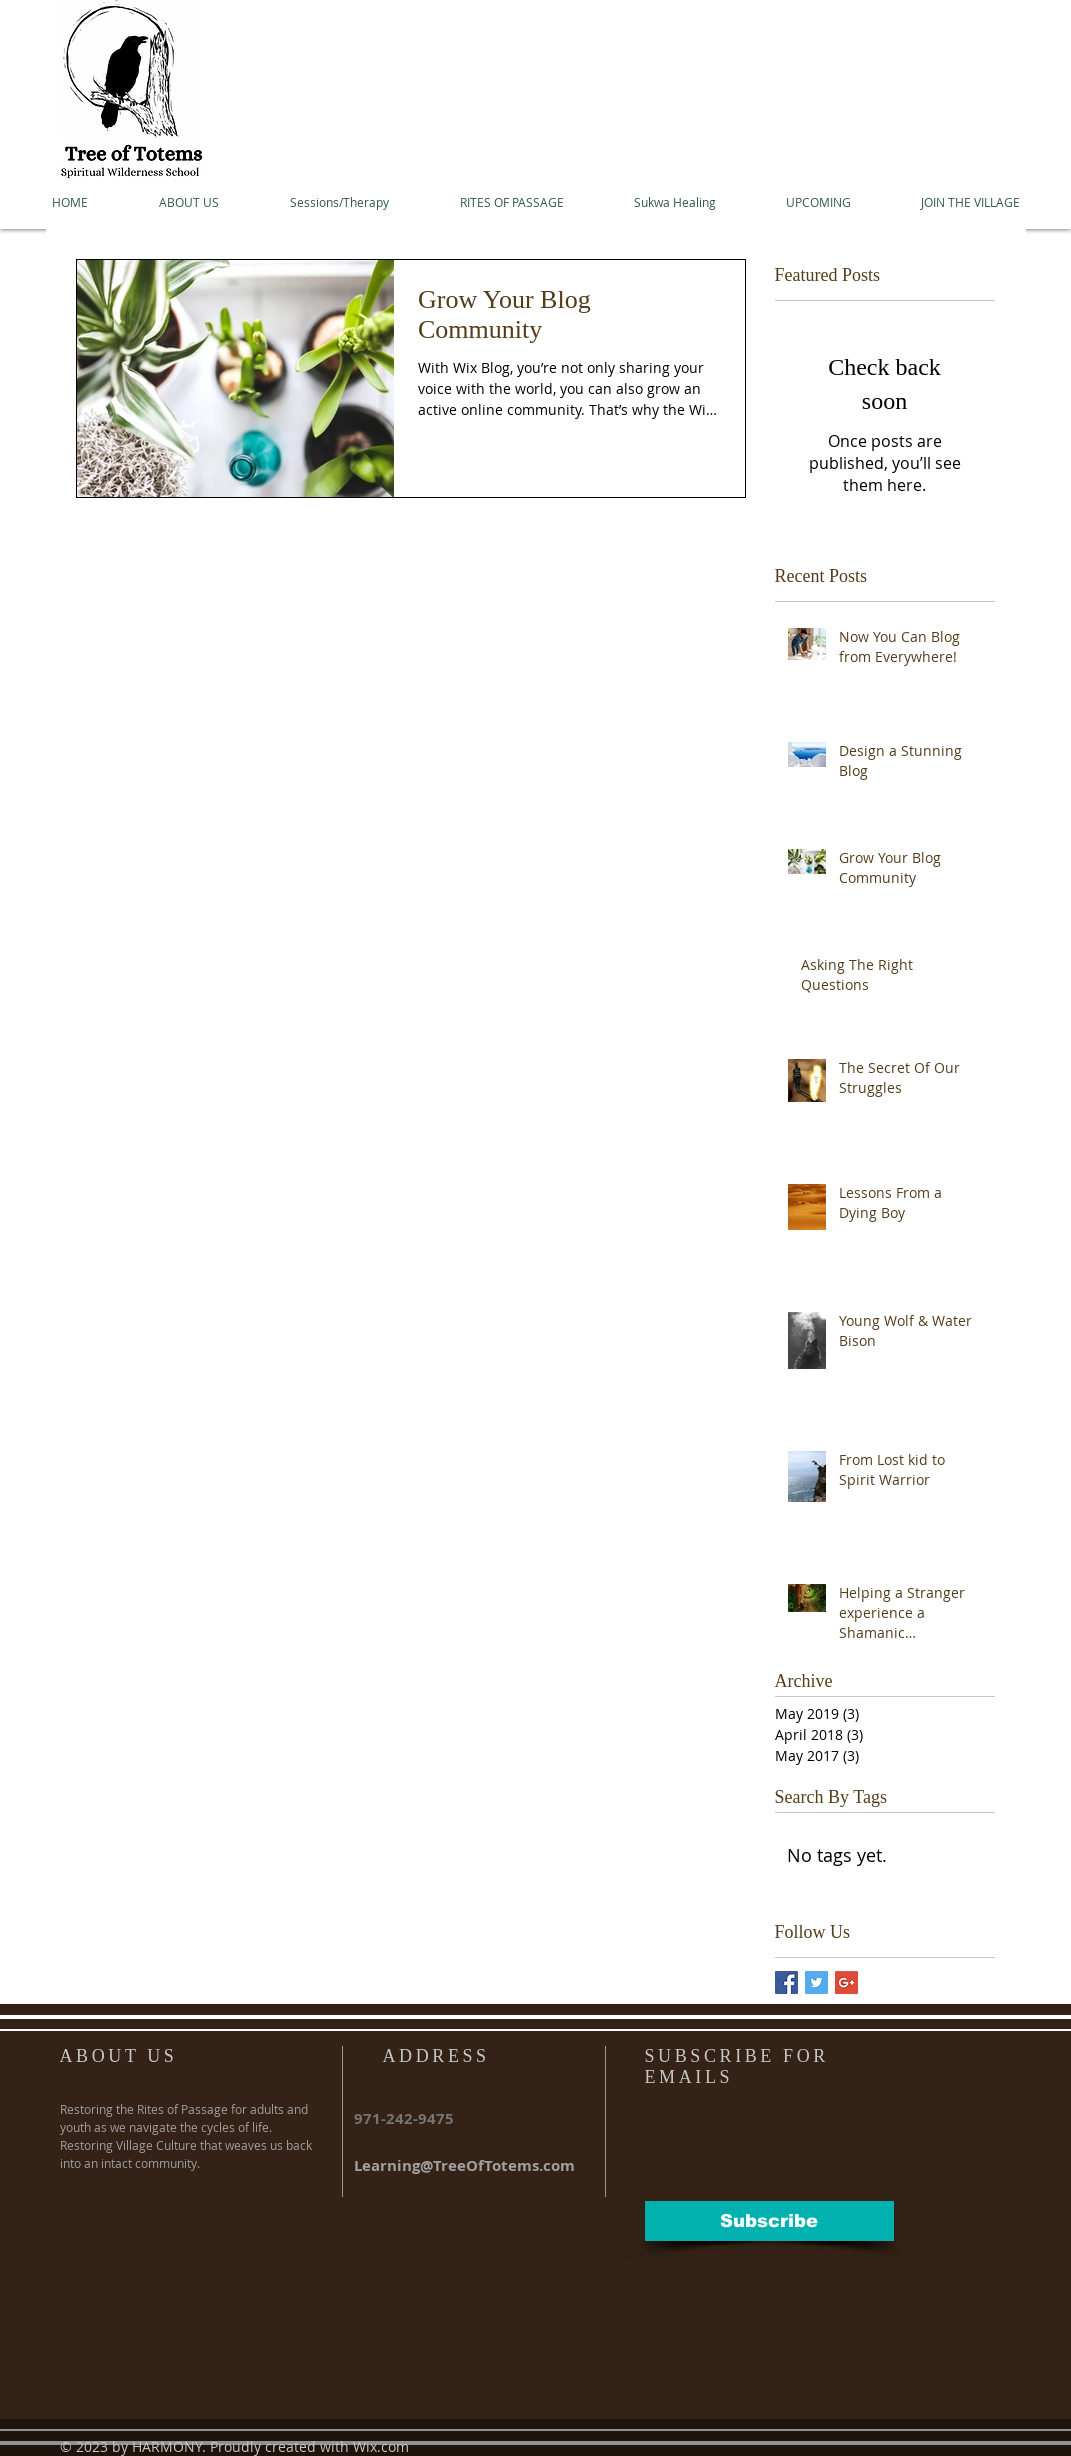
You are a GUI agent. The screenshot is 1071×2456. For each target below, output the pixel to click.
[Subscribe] (769, 2221)
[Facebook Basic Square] (786, 1982)
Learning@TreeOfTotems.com (464, 2165)
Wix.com (381, 2446)
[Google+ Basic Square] (846, 1982)
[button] (188, 202)
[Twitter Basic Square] (816, 1982)
